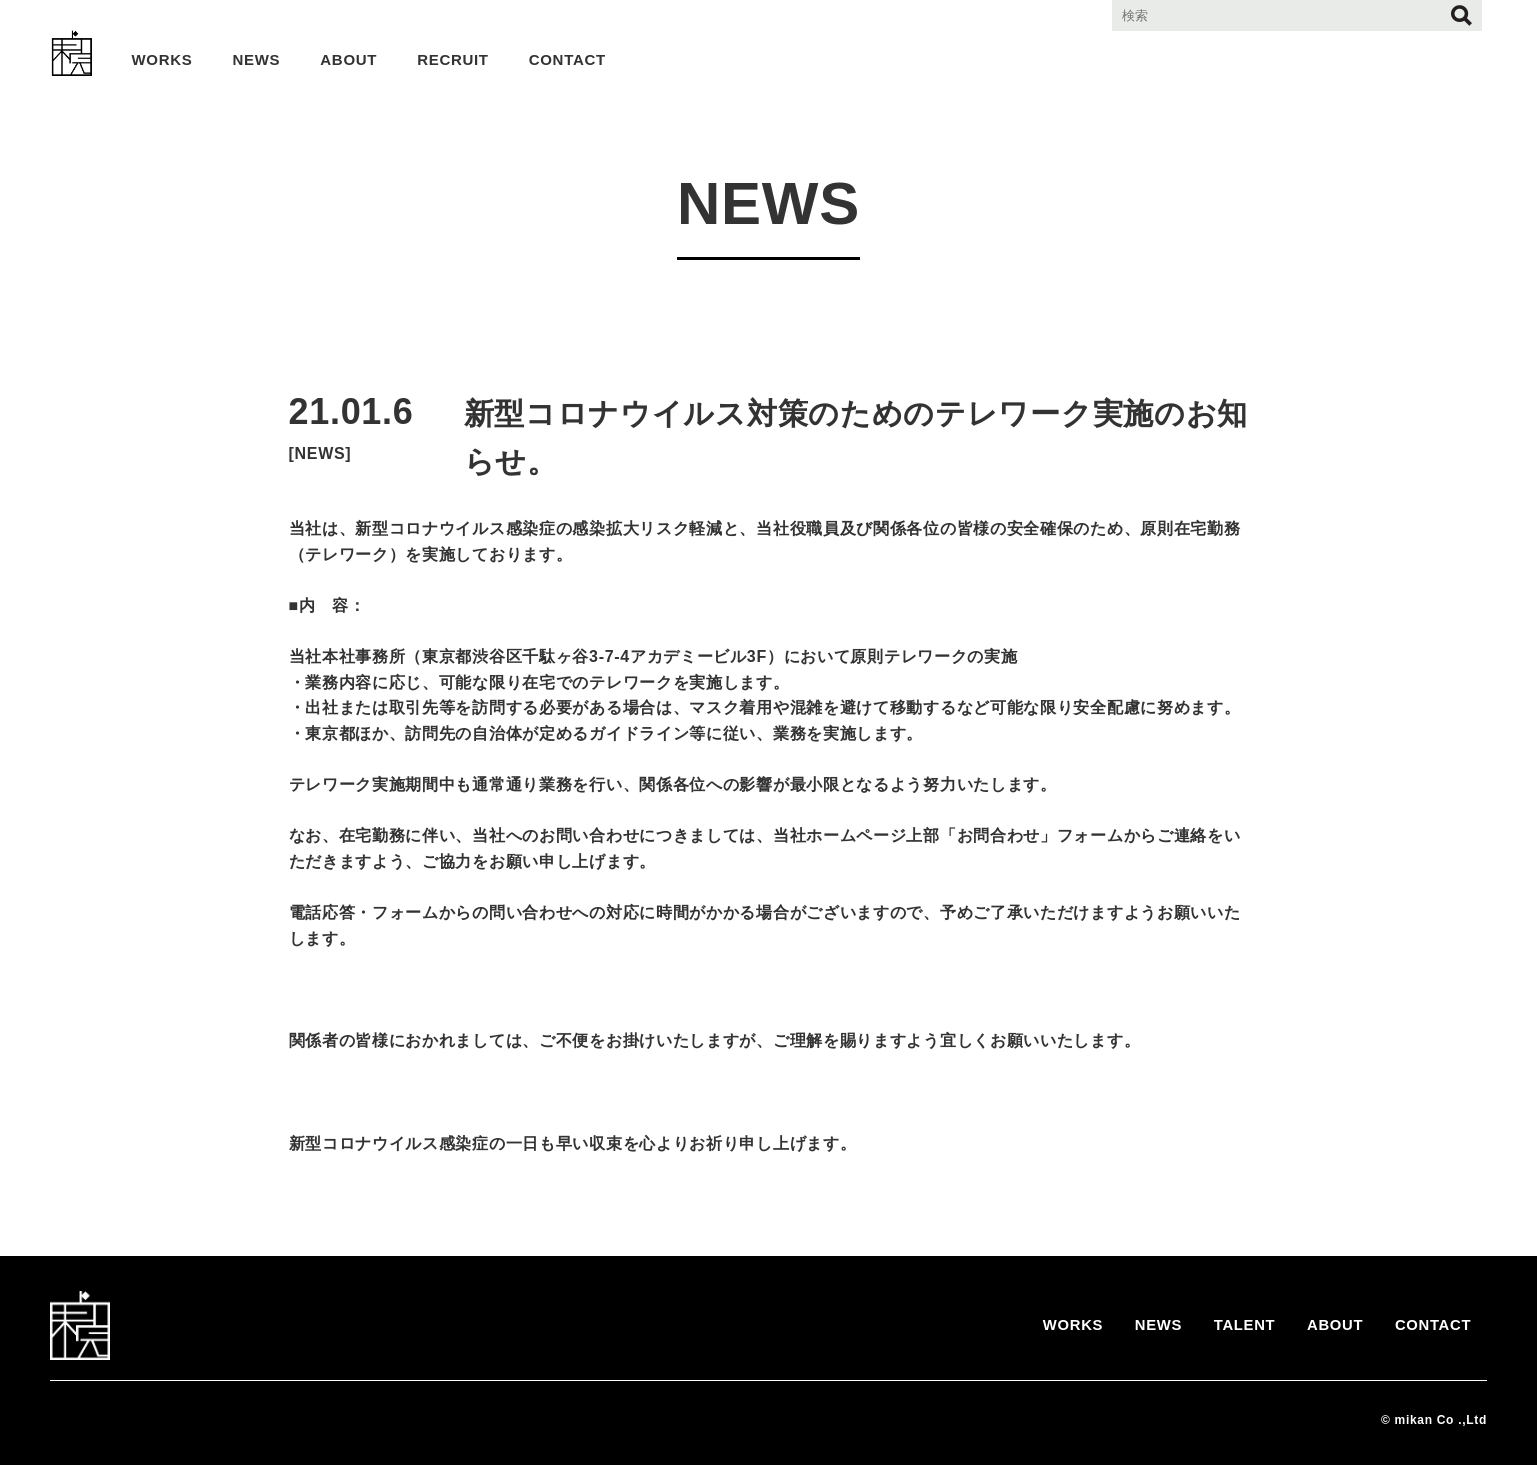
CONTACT (567, 59)
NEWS (257, 59)
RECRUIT (453, 59)
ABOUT (348, 59)
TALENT (1232, 1326)
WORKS (162, 59)
